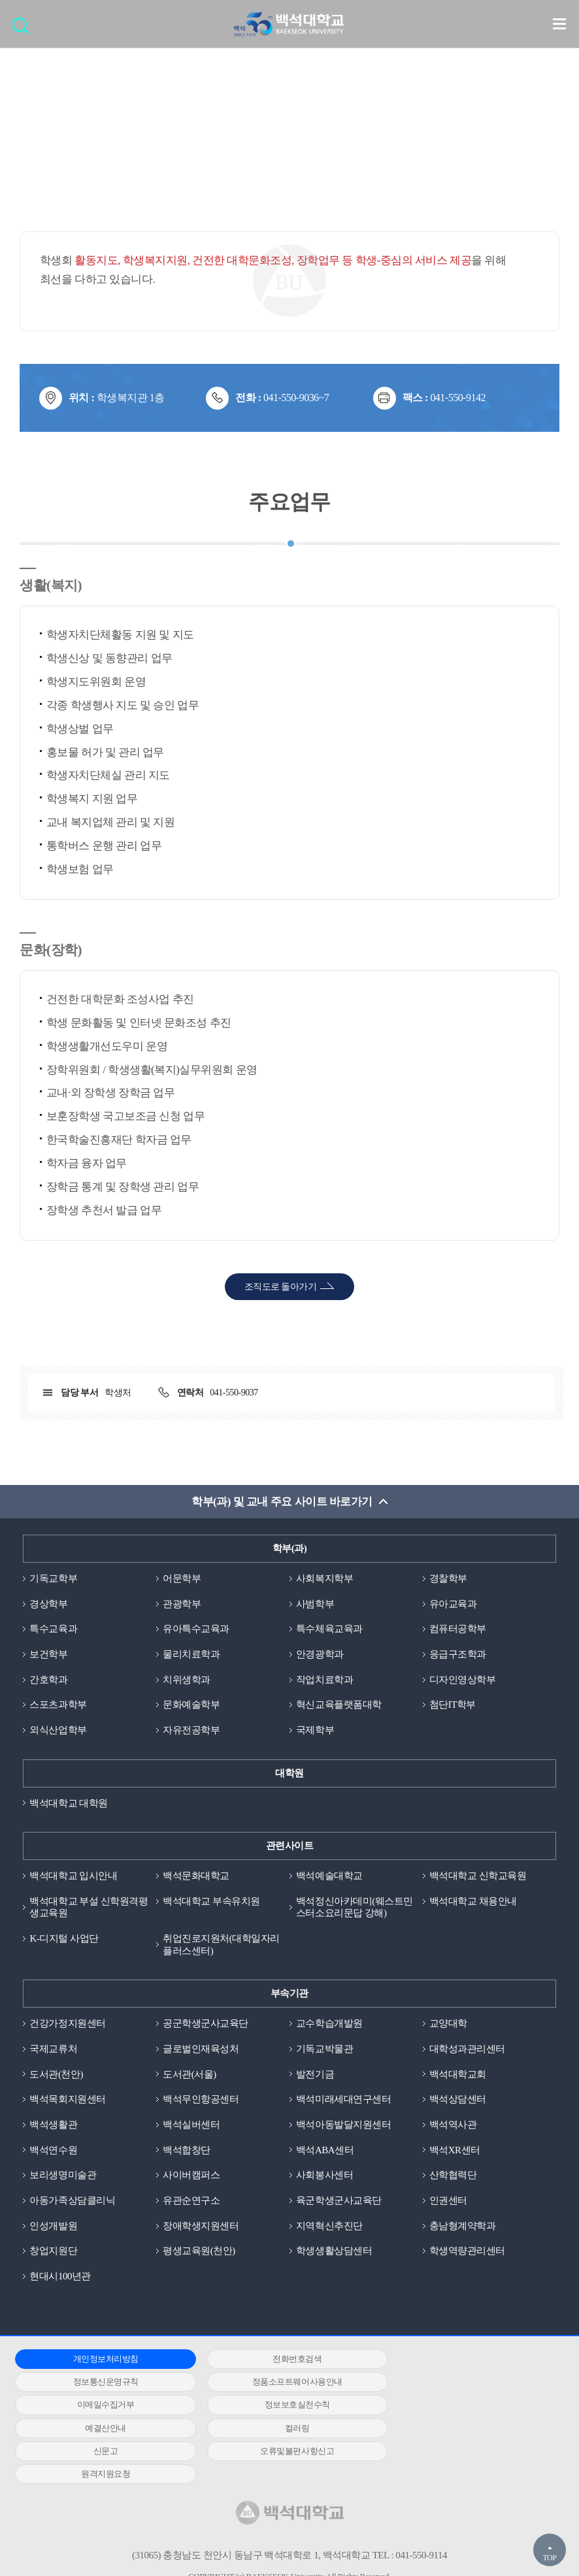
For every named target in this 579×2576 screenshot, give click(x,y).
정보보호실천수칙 (464, 2383)
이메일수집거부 (283, 2383)
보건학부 (48, 1654)
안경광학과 (320, 1654)
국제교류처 (53, 2049)
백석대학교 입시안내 (73, 1876)
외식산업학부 (57, 1730)
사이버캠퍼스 (191, 2176)
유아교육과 (453, 1604)
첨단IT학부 (452, 1705)
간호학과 (48, 1679)
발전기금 (315, 2075)
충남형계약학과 (462, 2226)
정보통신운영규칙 (464, 2359)
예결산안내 (101, 2406)
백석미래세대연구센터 (343, 2100)
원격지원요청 (282, 2429)
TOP (549, 2557)
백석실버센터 (191, 2125)
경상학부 (48, 1604)
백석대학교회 (457, 2075)
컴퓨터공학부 (457, 1629)
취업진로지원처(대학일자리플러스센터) (221, 1945)
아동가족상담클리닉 (72, 2201)
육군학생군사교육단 (339, 2201)
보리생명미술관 (62, 2176)
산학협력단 (453, 2176)
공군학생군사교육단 (205, 2024)
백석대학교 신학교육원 (477, 1876)
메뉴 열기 (559, 23)
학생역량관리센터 (467, 2252)
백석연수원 (53, 2150)
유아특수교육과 (196, 1629)
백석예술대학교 (329, 1876)
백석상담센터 (457, 2100)
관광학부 (182, 1604)
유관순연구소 (191, 2201)
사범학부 (315, 1604)
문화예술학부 (191, 1705)
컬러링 (283, 2406)
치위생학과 (186, 1679)
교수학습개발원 (329, 2024)
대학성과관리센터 (467, 2049)
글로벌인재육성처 (201, 2049)
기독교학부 (53, 1578)
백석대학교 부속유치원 (211, 1901)
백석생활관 (53, 2125)
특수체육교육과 (329, 1629)
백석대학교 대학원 (68, 1803)
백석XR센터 (454, 2150)
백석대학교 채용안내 (473, 1901)
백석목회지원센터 (67, 2100)
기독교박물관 (324, 2049)
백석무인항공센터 (201, 2100)
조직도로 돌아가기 (280, 1287)
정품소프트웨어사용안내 (101, 2383)
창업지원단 (53, 2252)
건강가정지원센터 (67, 2024)
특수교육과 (53, 1629)
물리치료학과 (191, 1654)
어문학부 (182, 1578)
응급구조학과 (457, 1654)
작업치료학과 (324, 1679)
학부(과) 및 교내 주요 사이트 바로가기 (281, 1501)
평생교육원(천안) (199, 2252)
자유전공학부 (191, 1730)
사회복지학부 (324, 1578)
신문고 (464, 2406)
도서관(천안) (56, 2075)
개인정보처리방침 (100, 2359)
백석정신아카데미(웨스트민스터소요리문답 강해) (354, 1907)
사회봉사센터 (324, 2176)
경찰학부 (448, 1578)
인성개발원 (53, 2226)
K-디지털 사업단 (63, 1939)
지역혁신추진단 (329, 2226)
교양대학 (448, 2024)
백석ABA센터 (325, 2150)
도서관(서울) (189, 2075)
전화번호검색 (282, 2359)
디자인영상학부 (462, 1679)
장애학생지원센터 (201, 2226)
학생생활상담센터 (334, 2252)
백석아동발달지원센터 (343, 2125)
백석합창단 (186, 2150)
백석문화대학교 (196, 1876)
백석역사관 (453, 2125)
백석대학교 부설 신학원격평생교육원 (88, 1907)
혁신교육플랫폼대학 (339, 1705)
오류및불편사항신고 (101, 2429)
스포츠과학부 (57, 1705)
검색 (24, 30)
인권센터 (448, 2201)
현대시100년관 (60, 2277)
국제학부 (315, 1730)
